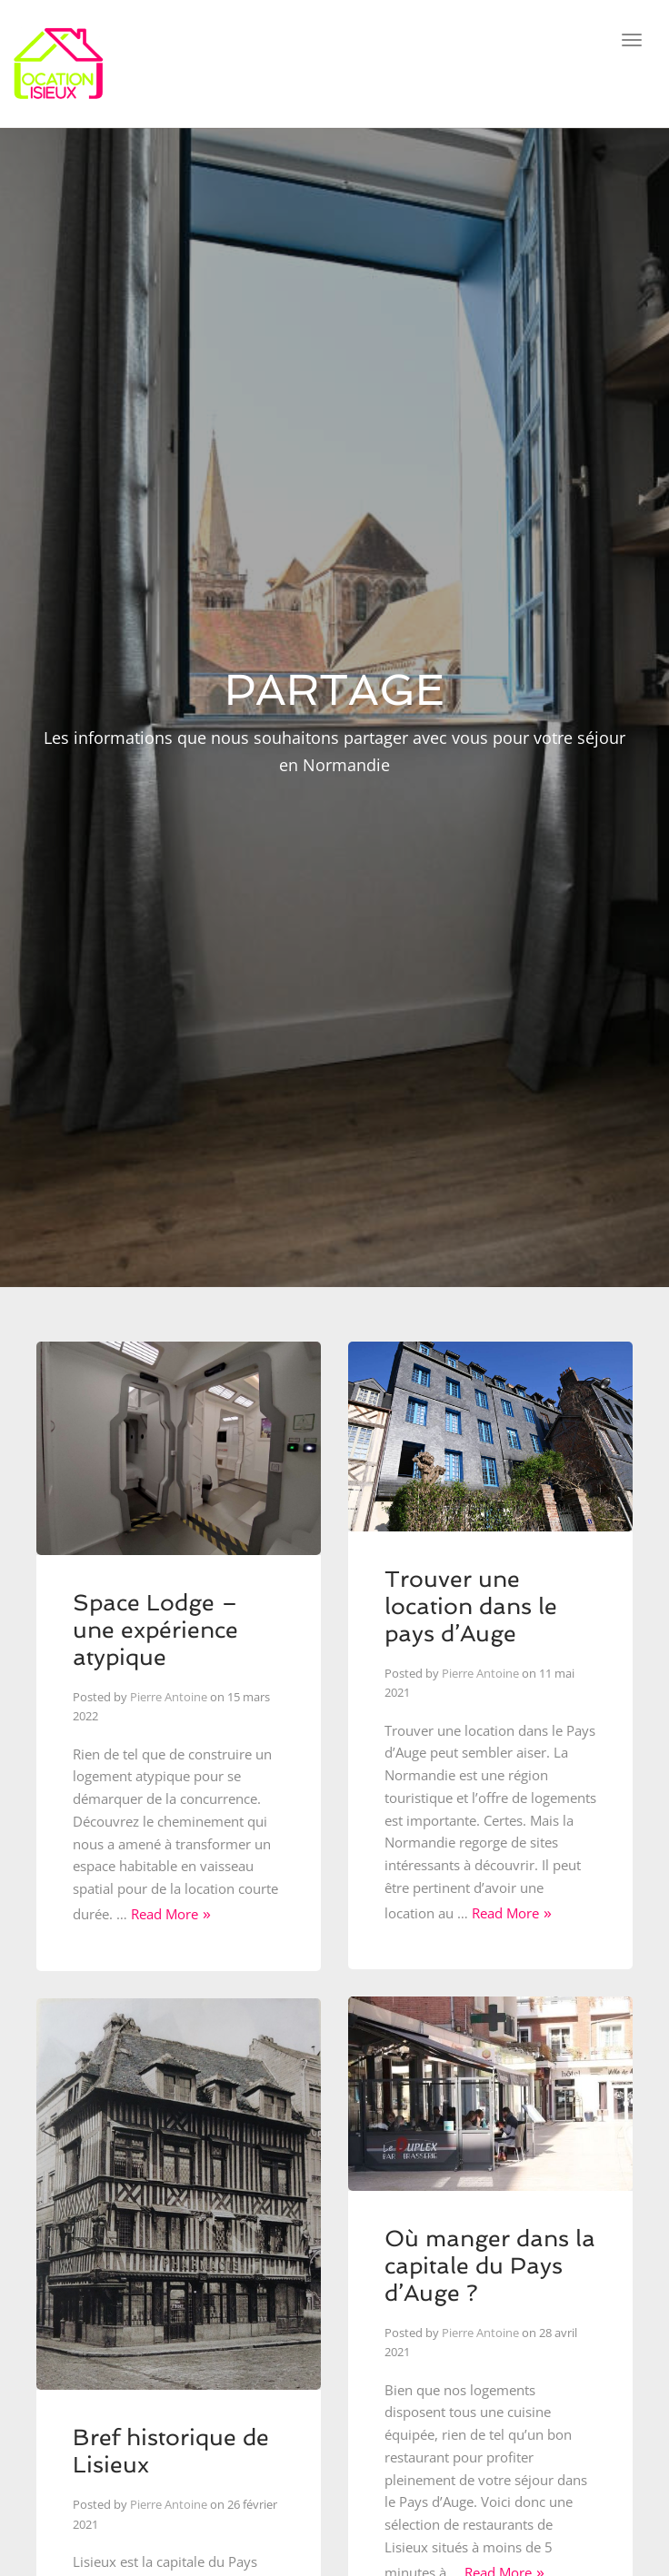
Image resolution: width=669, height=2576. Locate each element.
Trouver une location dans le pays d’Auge (470, 1606)
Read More (164, 1914)
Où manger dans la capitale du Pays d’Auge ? (489, 2265)
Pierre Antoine (168, 1697)
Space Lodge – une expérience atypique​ (155, 1630)
